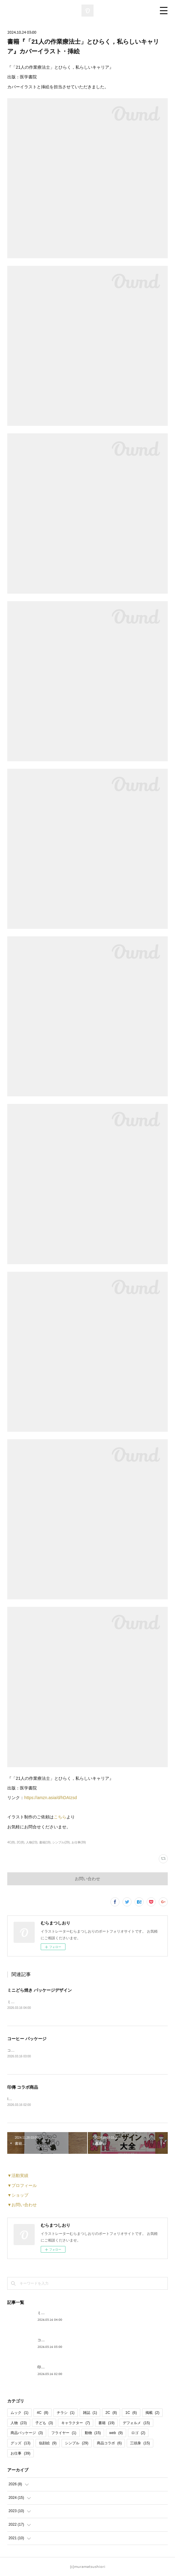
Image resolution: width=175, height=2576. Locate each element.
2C (111, 2413)
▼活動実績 (17, 2175)
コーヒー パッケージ (26, 2038)
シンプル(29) (61, 1842)
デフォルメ (136, 2423)
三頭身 (140, 2443)
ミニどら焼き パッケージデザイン (39, 1990)
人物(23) (31, 1842)
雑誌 (90, 2413)
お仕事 (20, 2453)
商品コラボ (109, 2443)
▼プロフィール (22, 2185)
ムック (19, 2413)
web (116, 2433)
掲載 (152, 2413)
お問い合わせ (87, 1878)
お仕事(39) (79, 1842)
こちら (60, 1816)
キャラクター (75, 2423)
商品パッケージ (27, 2433)
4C (42, 2413)
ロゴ (138, 2433)
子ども (44, 2423)
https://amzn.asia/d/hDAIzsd (50, 1797)
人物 (19, 2423)
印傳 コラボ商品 (22, 2087)
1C (131, 2413)
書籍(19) (45, 1842)
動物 (93, 2433)
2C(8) (20, 1842)
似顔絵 (48, 2443)
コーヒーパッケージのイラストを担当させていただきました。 (58, 2050)
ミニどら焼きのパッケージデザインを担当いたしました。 (54, 2002)
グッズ (20, 2443)
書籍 (106, 2423)
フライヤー (63, 2433)
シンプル (76, 2443)
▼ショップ (17, 2195)
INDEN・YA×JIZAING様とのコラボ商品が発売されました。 (55, 2099)
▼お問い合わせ (22, 2204)
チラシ (66, 2413)
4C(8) (11, 1842)
